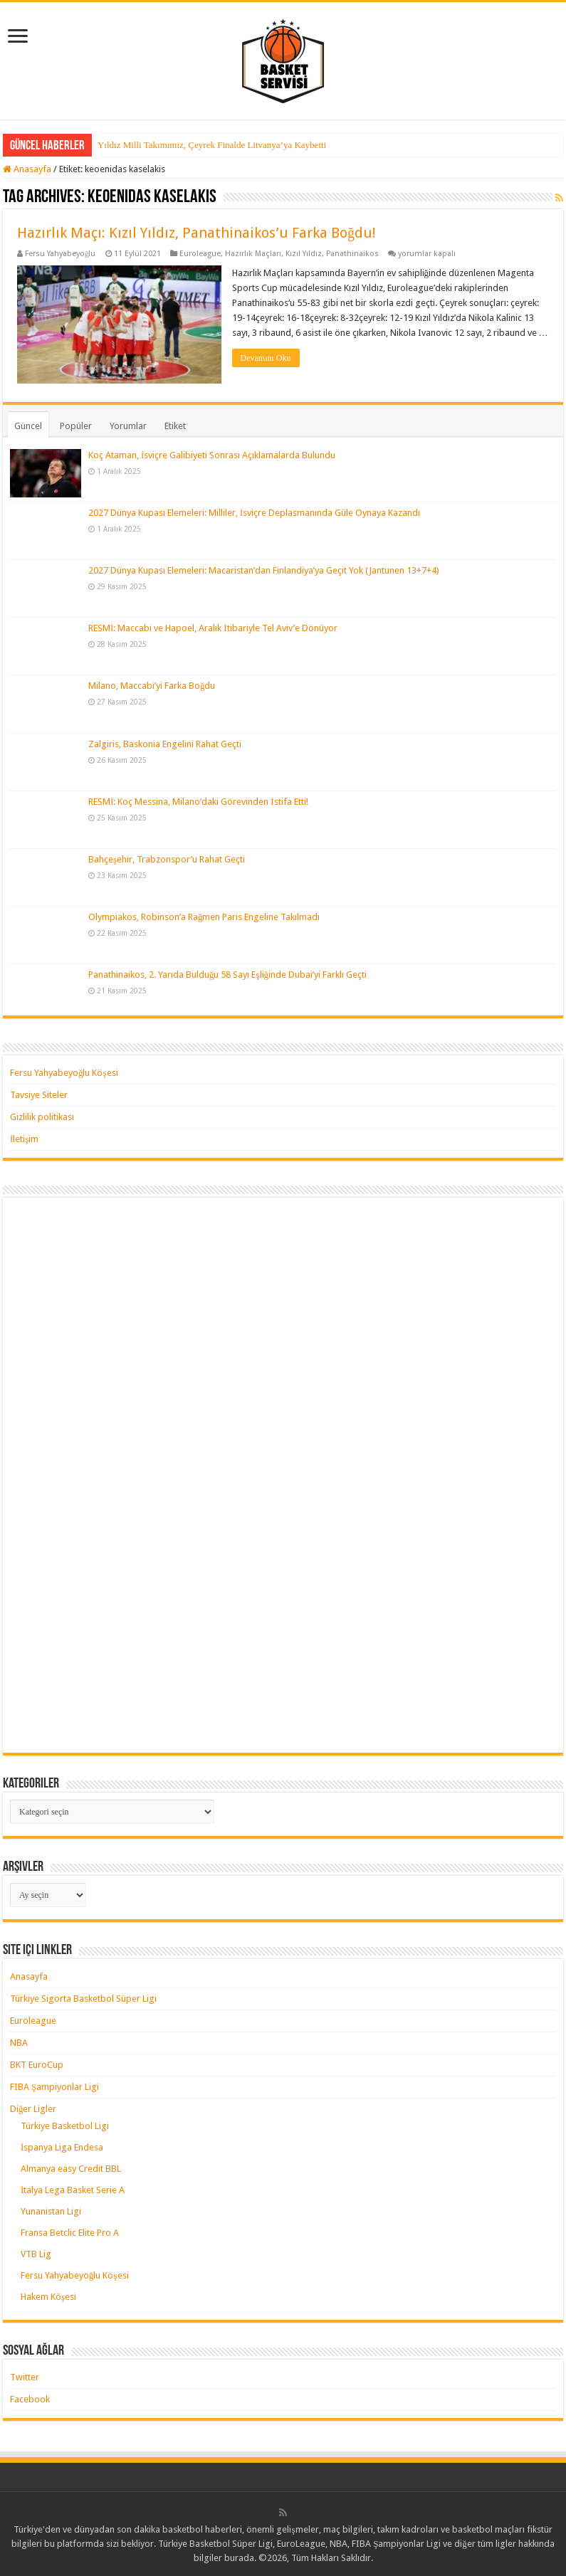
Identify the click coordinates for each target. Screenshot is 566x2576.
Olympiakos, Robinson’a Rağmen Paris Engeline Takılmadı (204, 917)
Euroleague (200, 253)
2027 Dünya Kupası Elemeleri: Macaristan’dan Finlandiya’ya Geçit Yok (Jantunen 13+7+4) (263, 570)
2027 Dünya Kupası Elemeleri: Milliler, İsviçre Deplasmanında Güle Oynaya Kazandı (254, 512)
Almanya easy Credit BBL (71, 2168)
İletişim (24, 1139)
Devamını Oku (266, 358)
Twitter (24, 2377)
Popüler (76, 426)
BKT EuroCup (36, 2064)
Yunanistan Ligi (51, 2211)
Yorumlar (128, 426)
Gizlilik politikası (42, 1117)
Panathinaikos (352, 253)
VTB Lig (36, 2254)
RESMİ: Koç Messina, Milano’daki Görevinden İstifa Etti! (198, 801)
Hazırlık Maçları (253, 253)
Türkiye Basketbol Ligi (65, 2126)
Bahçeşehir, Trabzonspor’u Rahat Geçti (166, 859)
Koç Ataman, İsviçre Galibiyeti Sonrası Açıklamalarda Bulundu (211, 455)
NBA (19, 2042)
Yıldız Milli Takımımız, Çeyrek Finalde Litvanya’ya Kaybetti (212, 144)
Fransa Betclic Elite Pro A (70, 2232)
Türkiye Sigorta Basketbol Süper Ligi (83, 1998)
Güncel (28, 426)
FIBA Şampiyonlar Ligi (54, 2086)
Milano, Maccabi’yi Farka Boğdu (152, 685)
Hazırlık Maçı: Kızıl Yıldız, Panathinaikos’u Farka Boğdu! (196, 232)
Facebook (30, 2399)
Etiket (175, 426)
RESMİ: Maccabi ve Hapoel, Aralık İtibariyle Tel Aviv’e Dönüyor (212, 628)
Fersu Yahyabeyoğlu (60, 253)
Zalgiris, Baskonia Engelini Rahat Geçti (164, 743)
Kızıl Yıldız (303, 253)
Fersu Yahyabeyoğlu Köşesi (64, 1072)
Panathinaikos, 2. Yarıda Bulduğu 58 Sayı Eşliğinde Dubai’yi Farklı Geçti (227, 974)
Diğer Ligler (33, 2108)
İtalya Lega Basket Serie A (73, 2190)
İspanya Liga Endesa (62, 2147)
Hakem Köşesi (48, 2296)
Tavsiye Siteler (39, 1094)
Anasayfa (27, 169)
